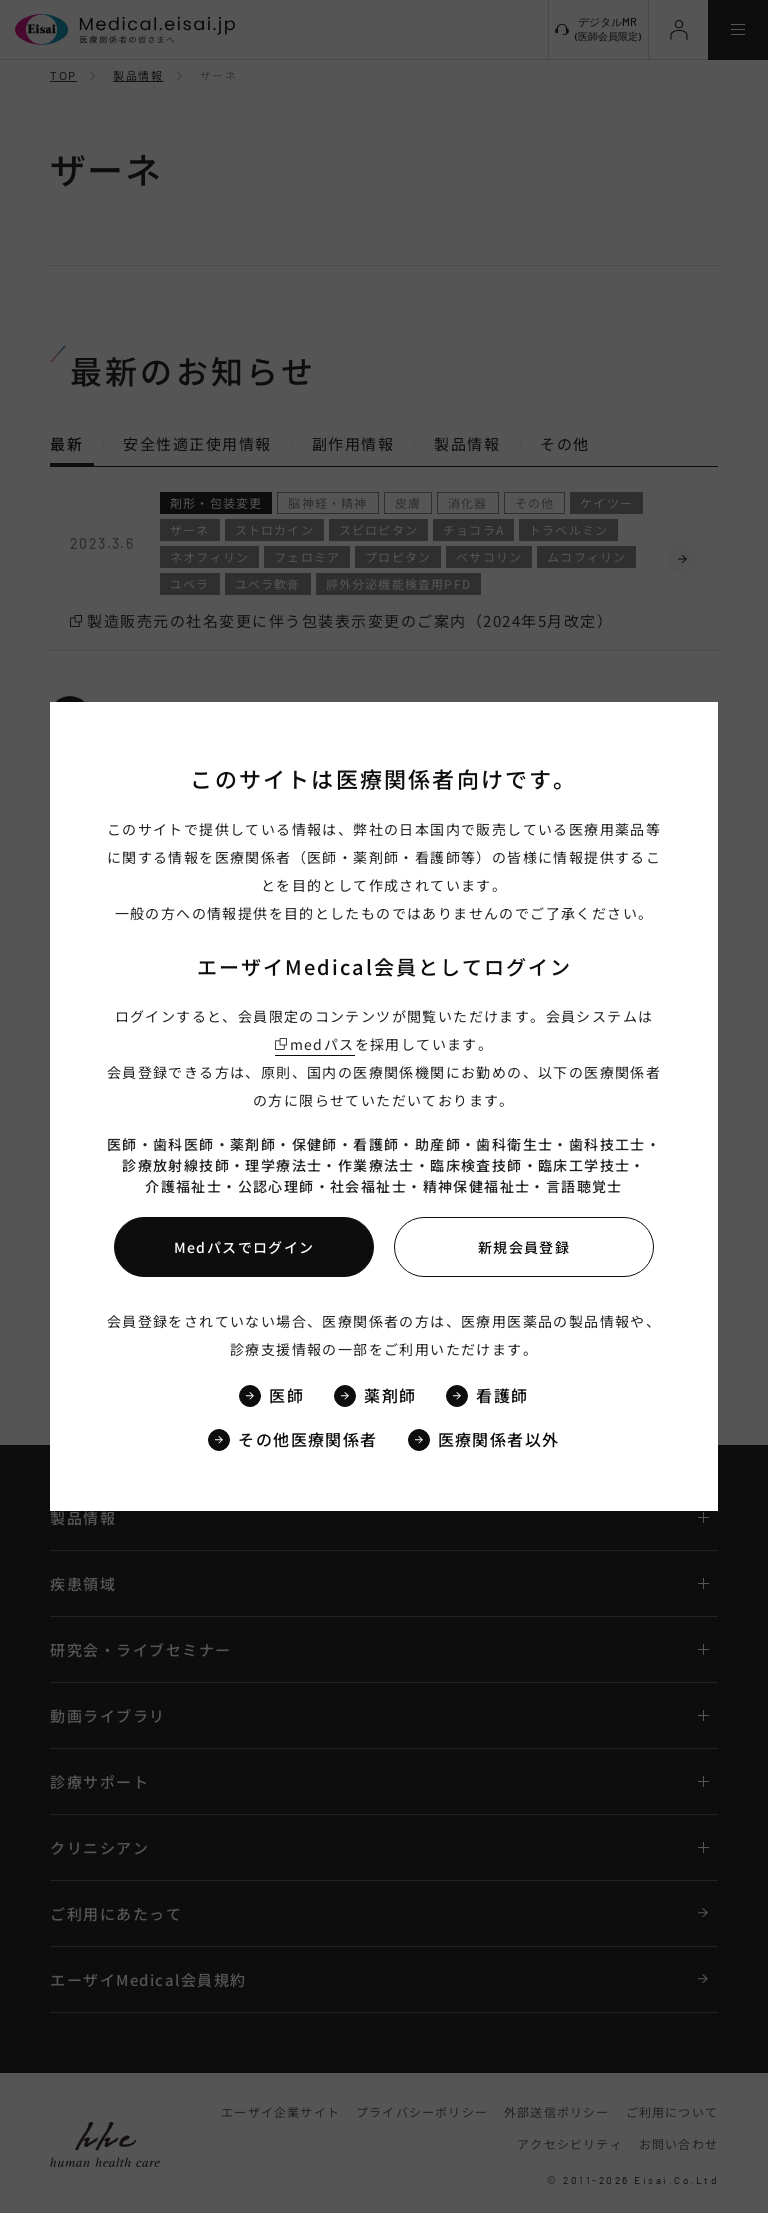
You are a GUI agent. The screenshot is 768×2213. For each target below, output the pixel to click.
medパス (322, 1044)
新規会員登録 (524, 1247)
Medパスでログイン (244, 1247)
